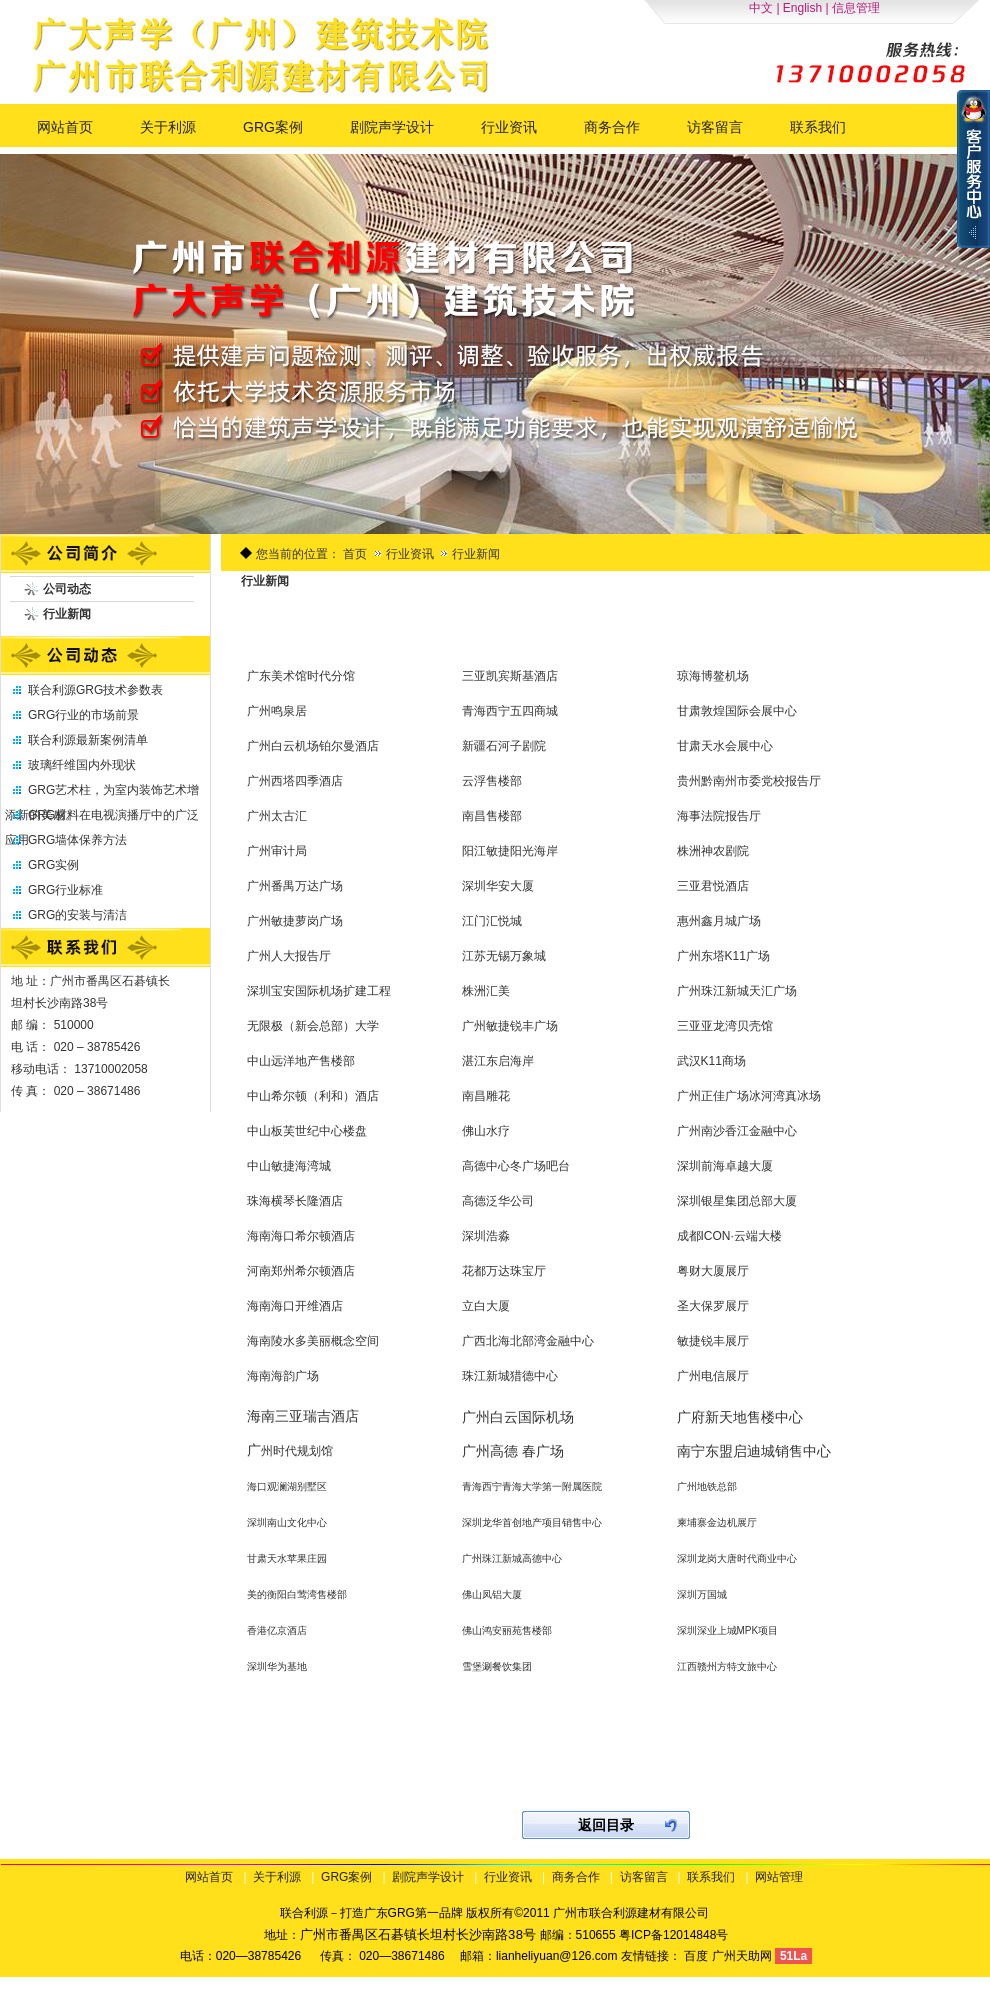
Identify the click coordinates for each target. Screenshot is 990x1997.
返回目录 (606, 1825)
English (802, 8)
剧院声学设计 (428, 1877)
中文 (761, 8)
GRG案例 (346, 1877)
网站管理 (779, 1877)
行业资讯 (411, 554)
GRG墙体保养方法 (77, 840)
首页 (355, 554)
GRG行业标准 (65, 890)
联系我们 (711, 1877)
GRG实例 (53, 865)
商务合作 (576, 1877)
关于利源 (277, 1877)
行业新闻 (476, 554)
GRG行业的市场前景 (83, 715)
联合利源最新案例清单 (88, 740)
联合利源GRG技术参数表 (95, 690)
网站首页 (209, 1877)
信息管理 (856, 8)
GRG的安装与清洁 (77, 915)
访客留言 (644, 1877)
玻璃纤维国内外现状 (82, 765)
